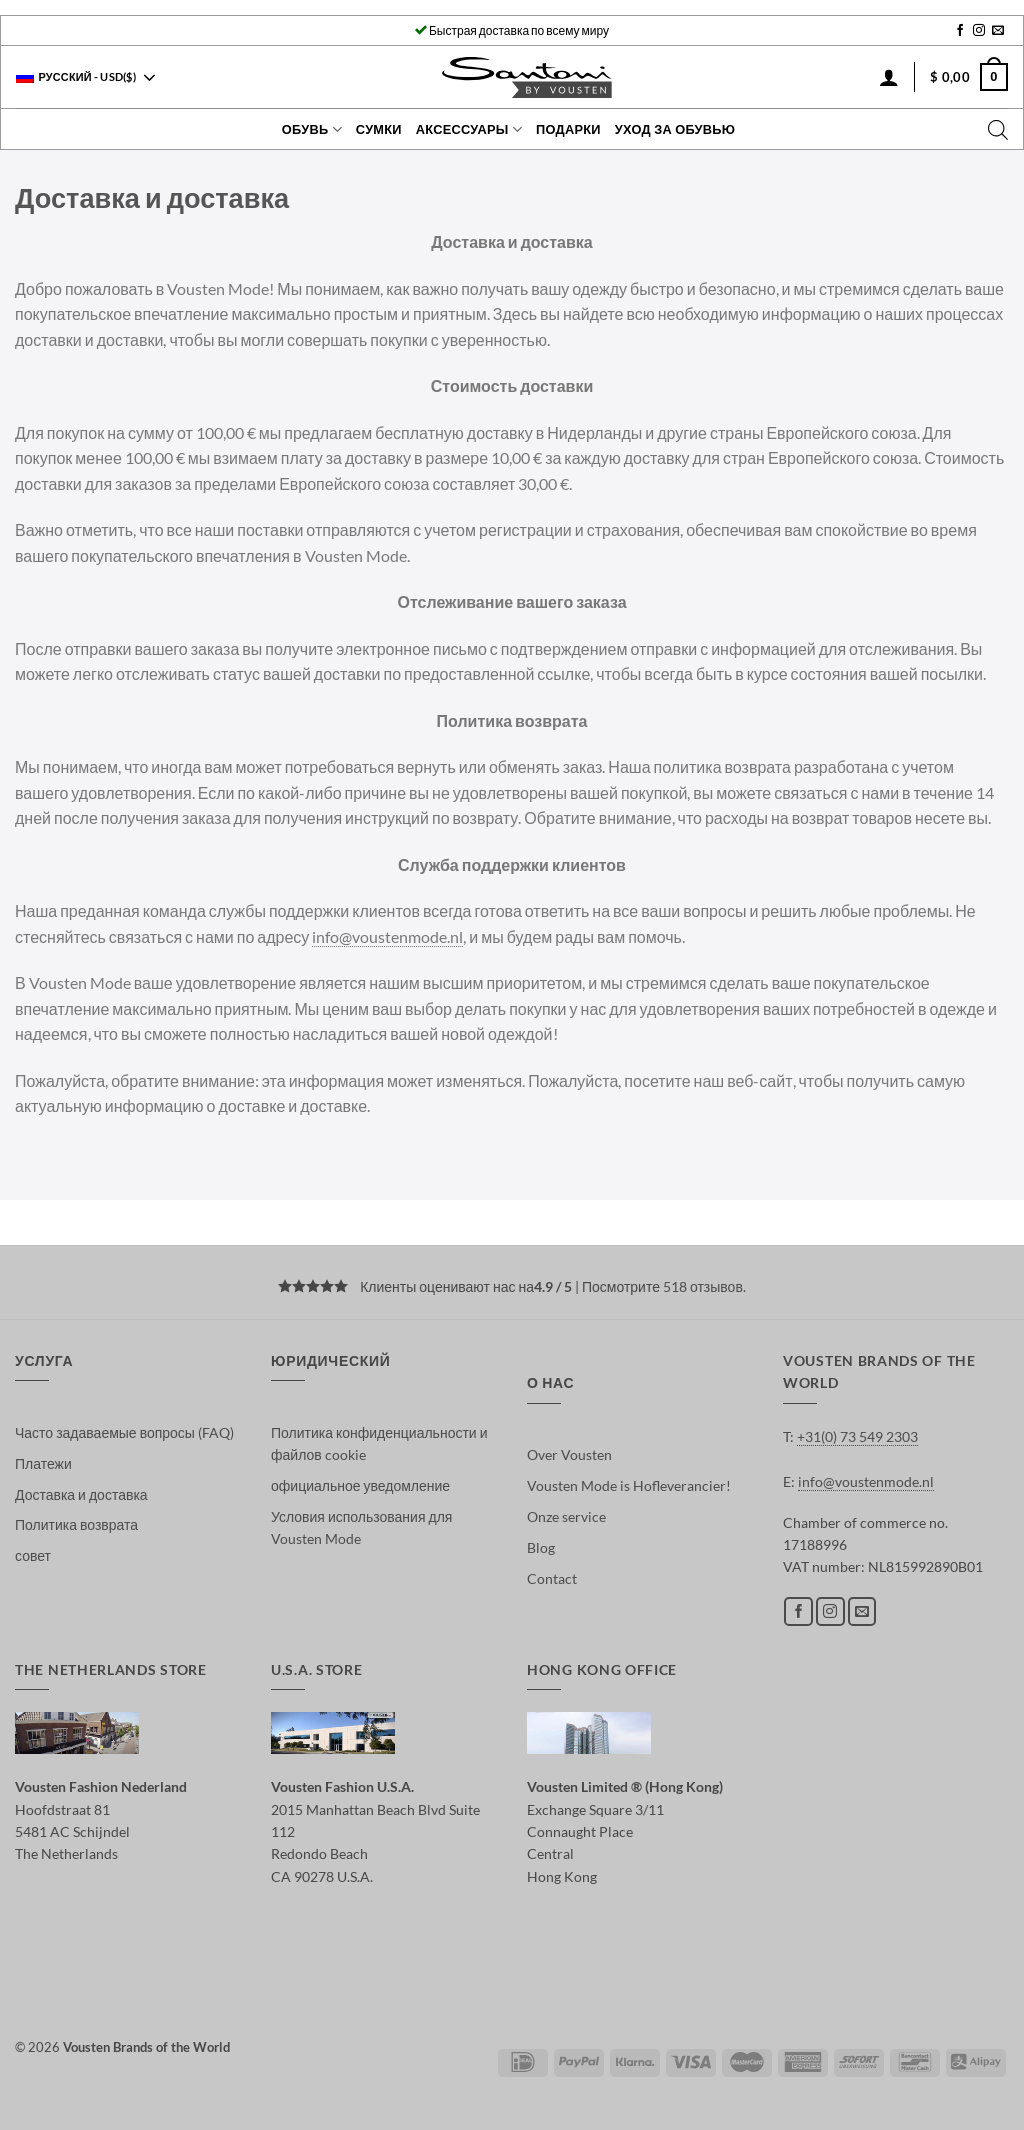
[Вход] (889, 77)
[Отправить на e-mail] (998, 31)
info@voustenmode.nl (387, 936)
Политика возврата (76, 1524)
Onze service (566, 1516)
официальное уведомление (360, 1485)
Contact (552, 1578)
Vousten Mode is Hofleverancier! (629, 1485)
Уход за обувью (675, 129)
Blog (541, 1547)
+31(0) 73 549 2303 (857, 1436)
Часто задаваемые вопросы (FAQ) (124, 1432)
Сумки (379, 129)
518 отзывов (703, 1286)
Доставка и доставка (81, 1494)
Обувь (312, 129)
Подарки (568, 129)
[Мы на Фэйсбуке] (960, 31)
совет (33, 1555)
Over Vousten (569, 1454)
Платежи (43, 1463)
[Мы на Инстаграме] (979, 31)
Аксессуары (469, 129)
